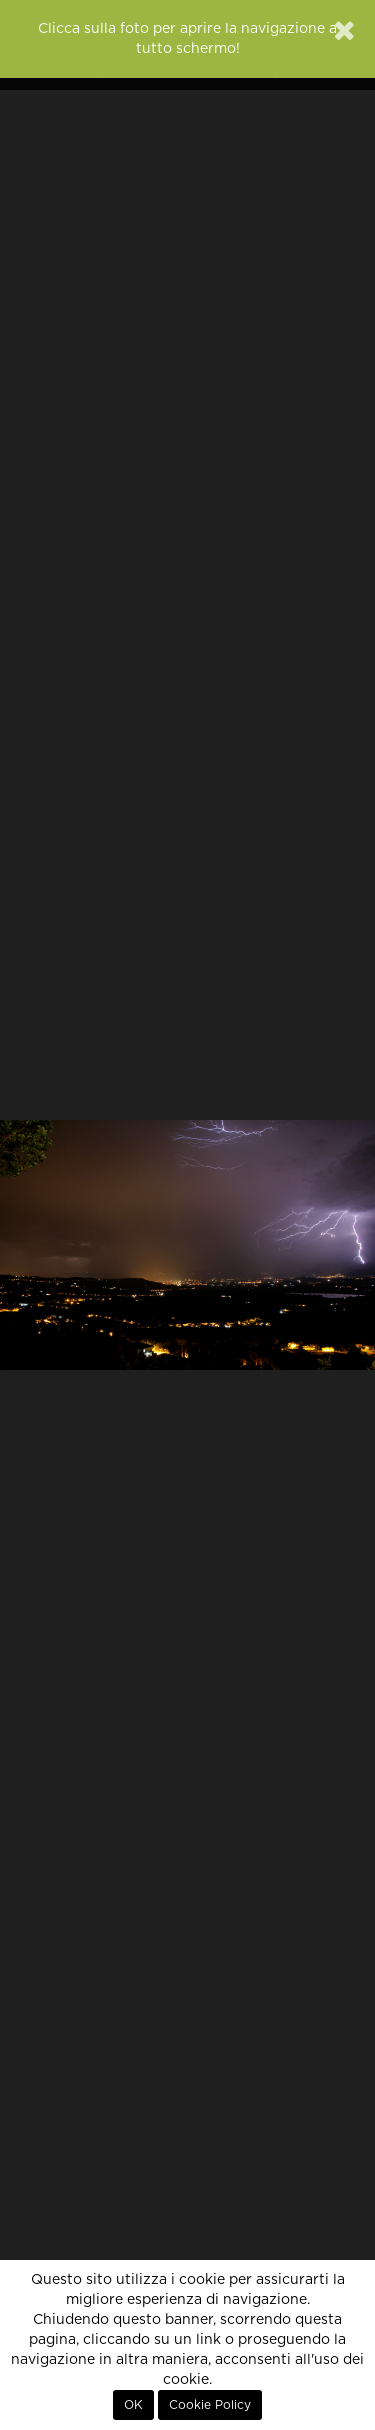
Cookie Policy (210, 2405)
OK (133, 2405)
